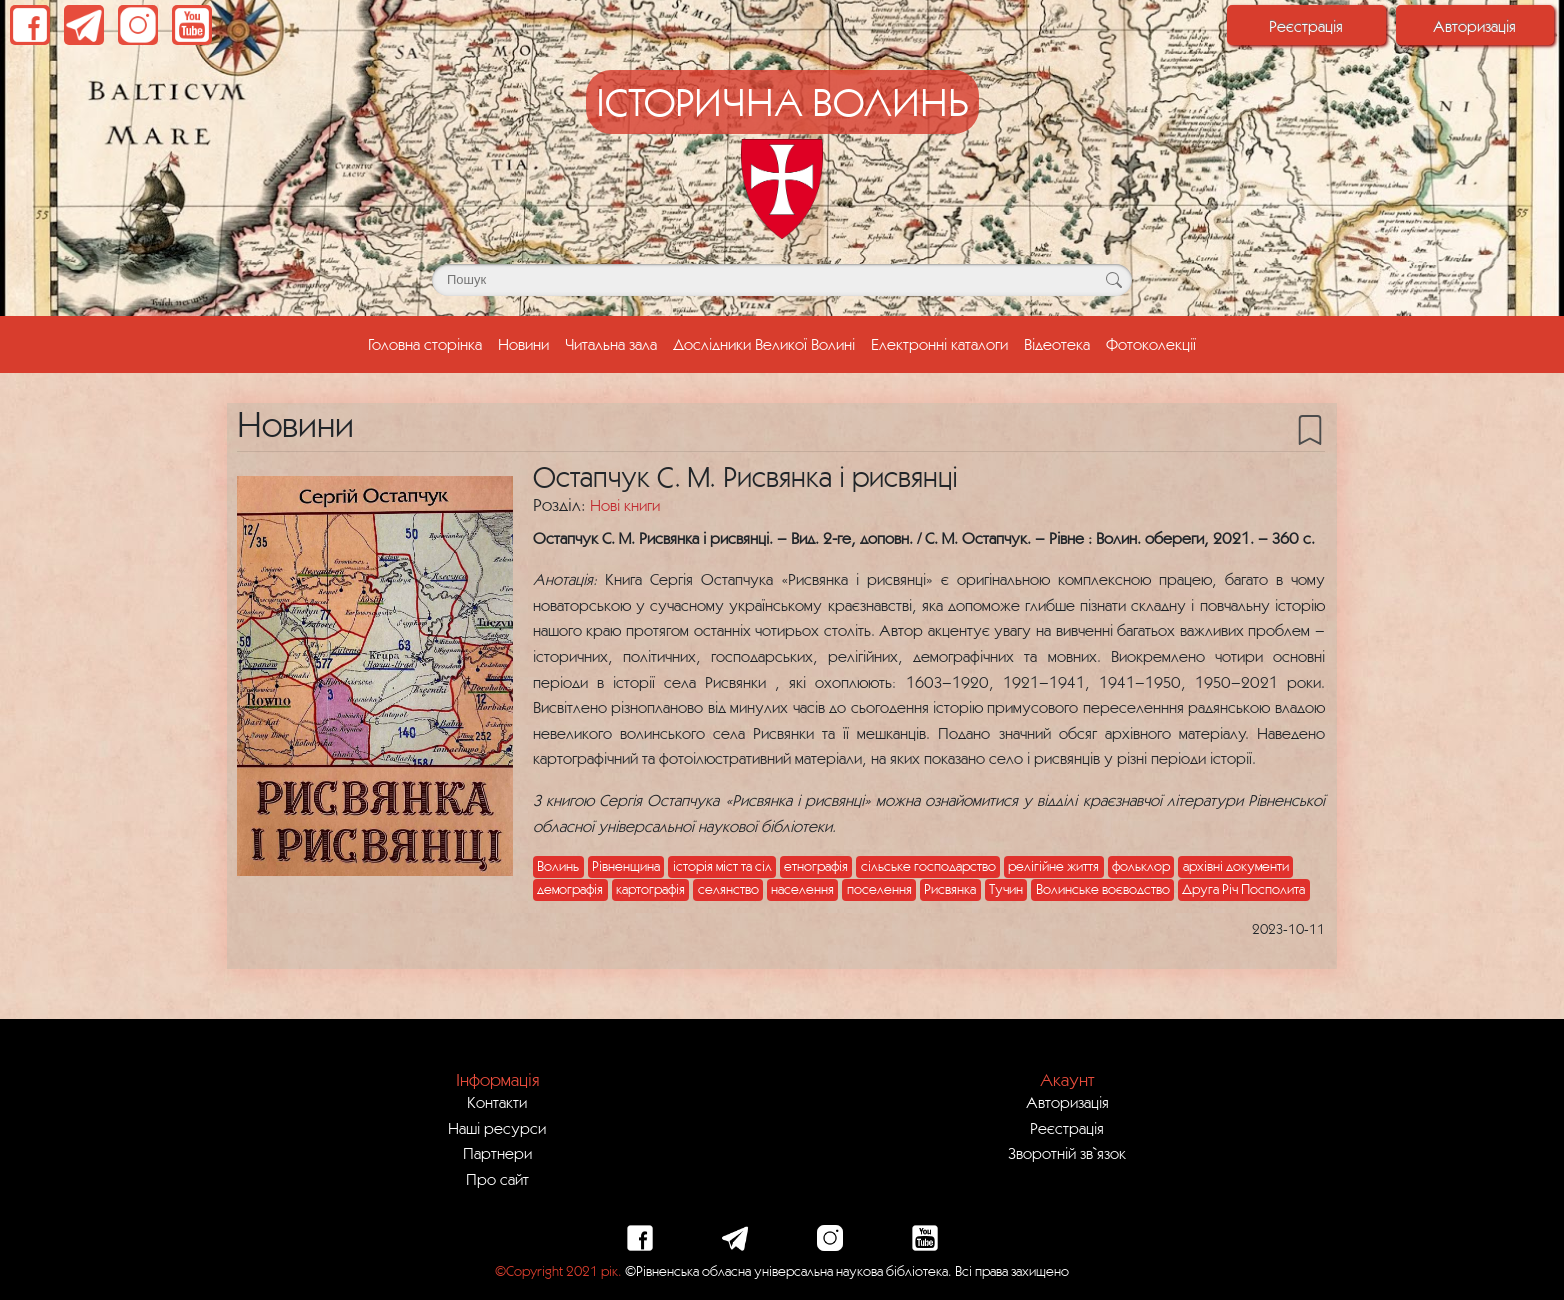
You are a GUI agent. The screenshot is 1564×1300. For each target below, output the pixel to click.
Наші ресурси (497, 1128)
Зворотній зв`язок (1067, 1153)
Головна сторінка (429, 342)
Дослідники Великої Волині (764, 344)
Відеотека (1057, 344)
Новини (523, 344)
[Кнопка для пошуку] (1113, 280)
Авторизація (1474, 26)
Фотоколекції (1151, 344)
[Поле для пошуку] (782, 280)
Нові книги (625, 505)
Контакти (497, 1102)
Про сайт (497, 1179)
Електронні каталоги (939, 344)
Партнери (497, 1153)
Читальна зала (611, 344)
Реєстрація (1306, 26)
